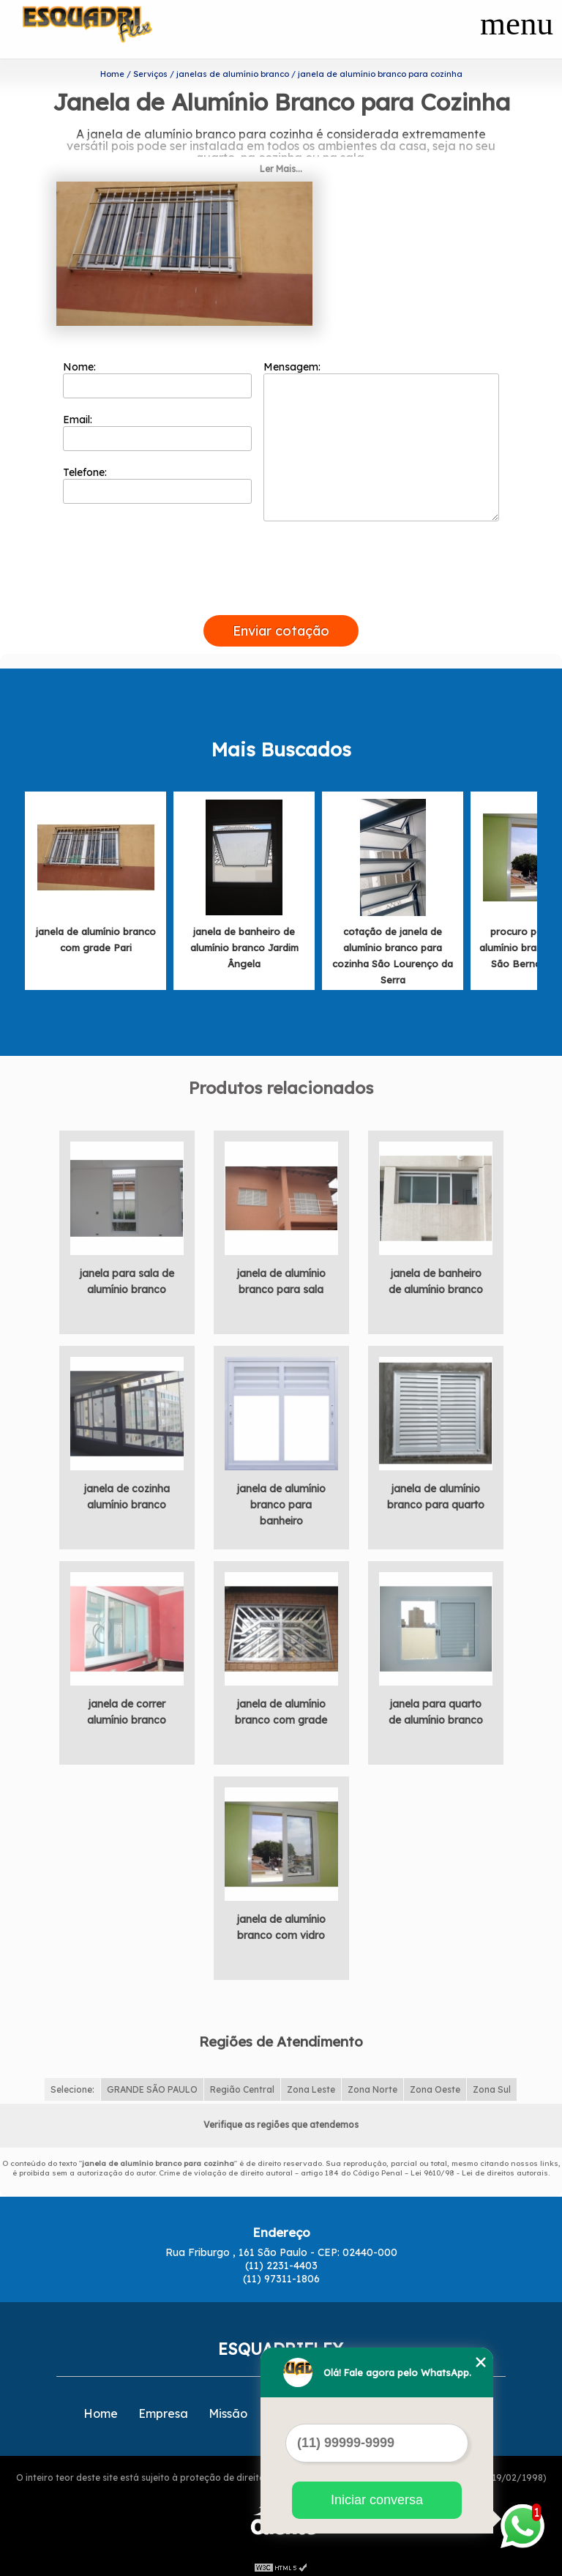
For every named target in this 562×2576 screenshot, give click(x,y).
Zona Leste (311, 2083)
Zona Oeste (435, 2083)
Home (100, 2408)
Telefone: (157, 480)
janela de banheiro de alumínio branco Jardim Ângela (244, 942)
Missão (228, 2408)
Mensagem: (381, 435)
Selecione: (72, 2083)
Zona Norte (372, 2083)
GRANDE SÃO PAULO (152, 2083)
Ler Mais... (281, 163)
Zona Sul (492, 2083)
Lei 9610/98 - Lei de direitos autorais (479, 2167)
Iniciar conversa (377, 2500)
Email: (157, 427)
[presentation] (281, 593)
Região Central (242, 2083)
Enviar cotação (281, 625)
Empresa (163, 2408)
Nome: (157, 374)
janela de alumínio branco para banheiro (281, 1499)
